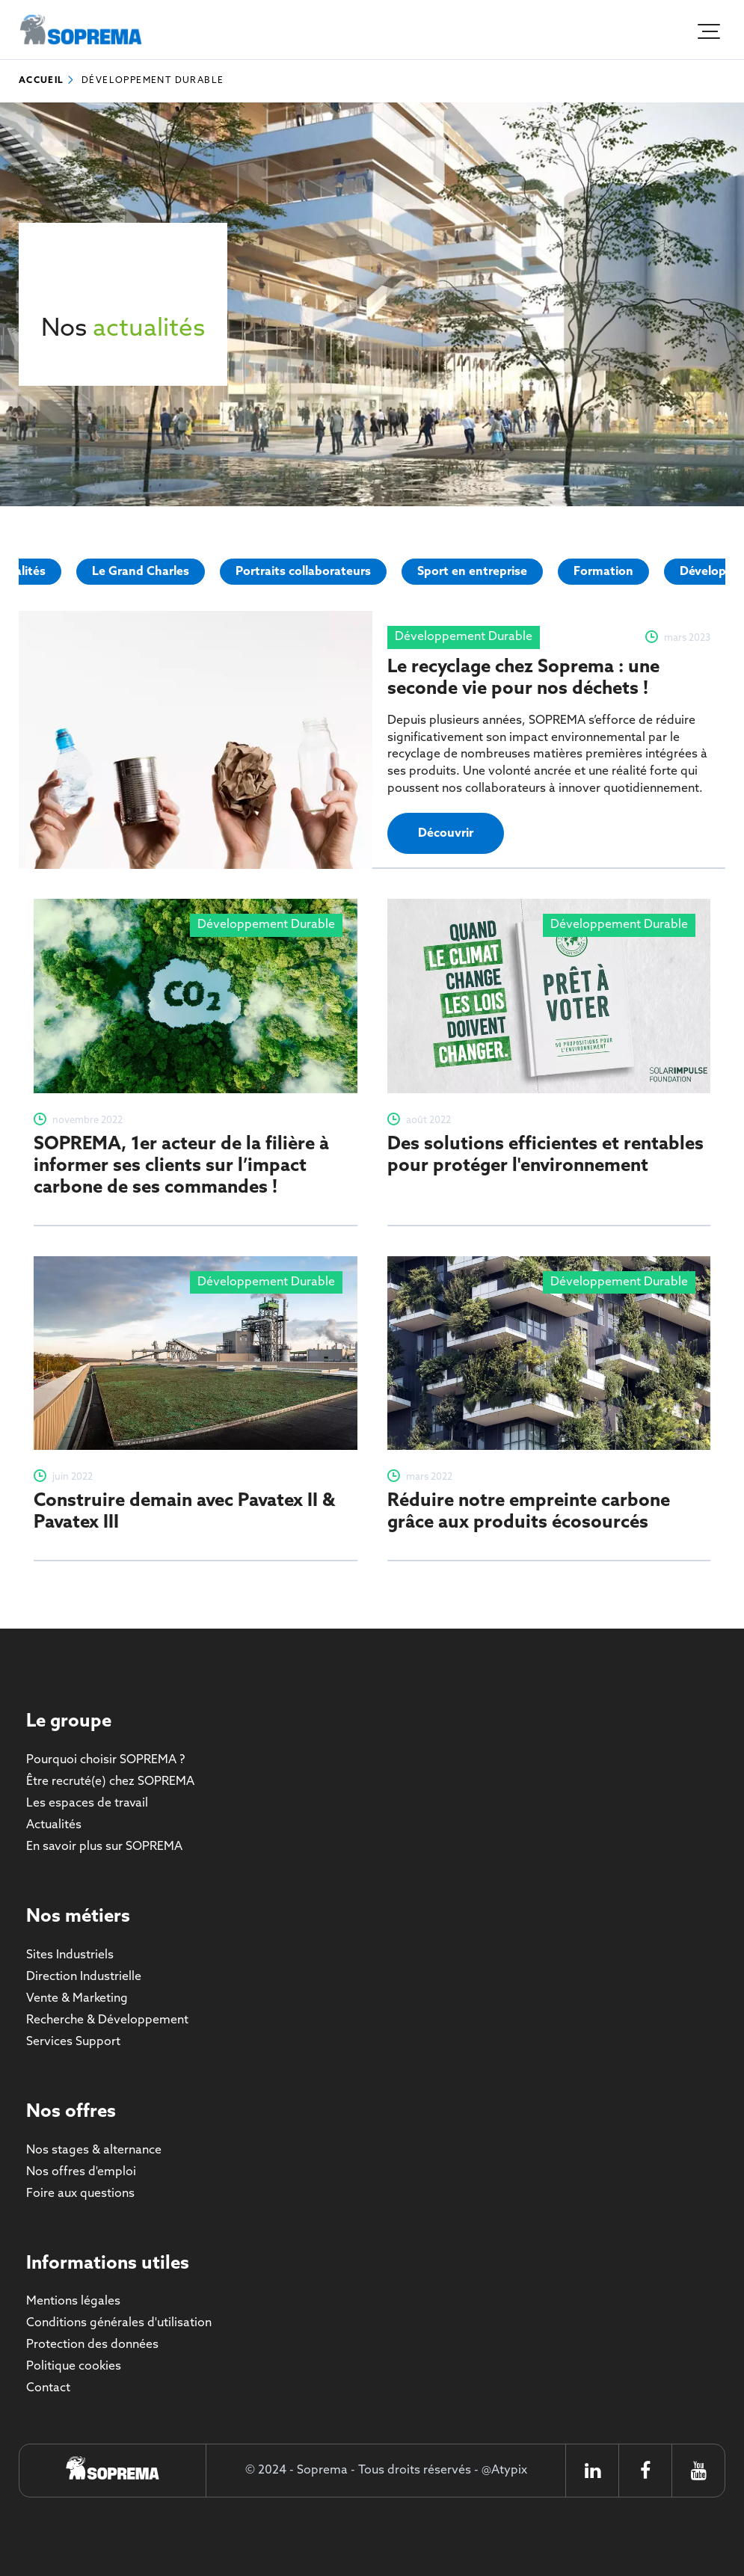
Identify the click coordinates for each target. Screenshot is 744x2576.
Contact (48, 2388)
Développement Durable (153, 81)
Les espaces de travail (87, 1803)
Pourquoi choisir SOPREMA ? (105, 1760)
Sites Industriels (70, 1955)
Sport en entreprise (472, 572)
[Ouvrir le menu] (706, 30)
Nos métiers (78, 1917)
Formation (603, 572)
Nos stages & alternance (94, 2150)
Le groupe (68, 1722)
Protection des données (92, 2344)
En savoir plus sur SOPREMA (104, 1846)
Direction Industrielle (83, 1977)
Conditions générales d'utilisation (119, 2323)
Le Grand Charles (140, 572)
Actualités (54, 1825)
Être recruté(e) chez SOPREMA (110, 1781)
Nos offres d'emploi (81, 2172)
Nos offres (71, 2112)
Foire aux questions (80, 2193)
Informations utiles (107, 2264)
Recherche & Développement (107, 2020)
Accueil (41, 81)
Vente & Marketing (77, 1998)
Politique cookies (73, 2366)
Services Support (73, 2042)
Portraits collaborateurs (303, 572)
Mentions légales (73, 2301)
